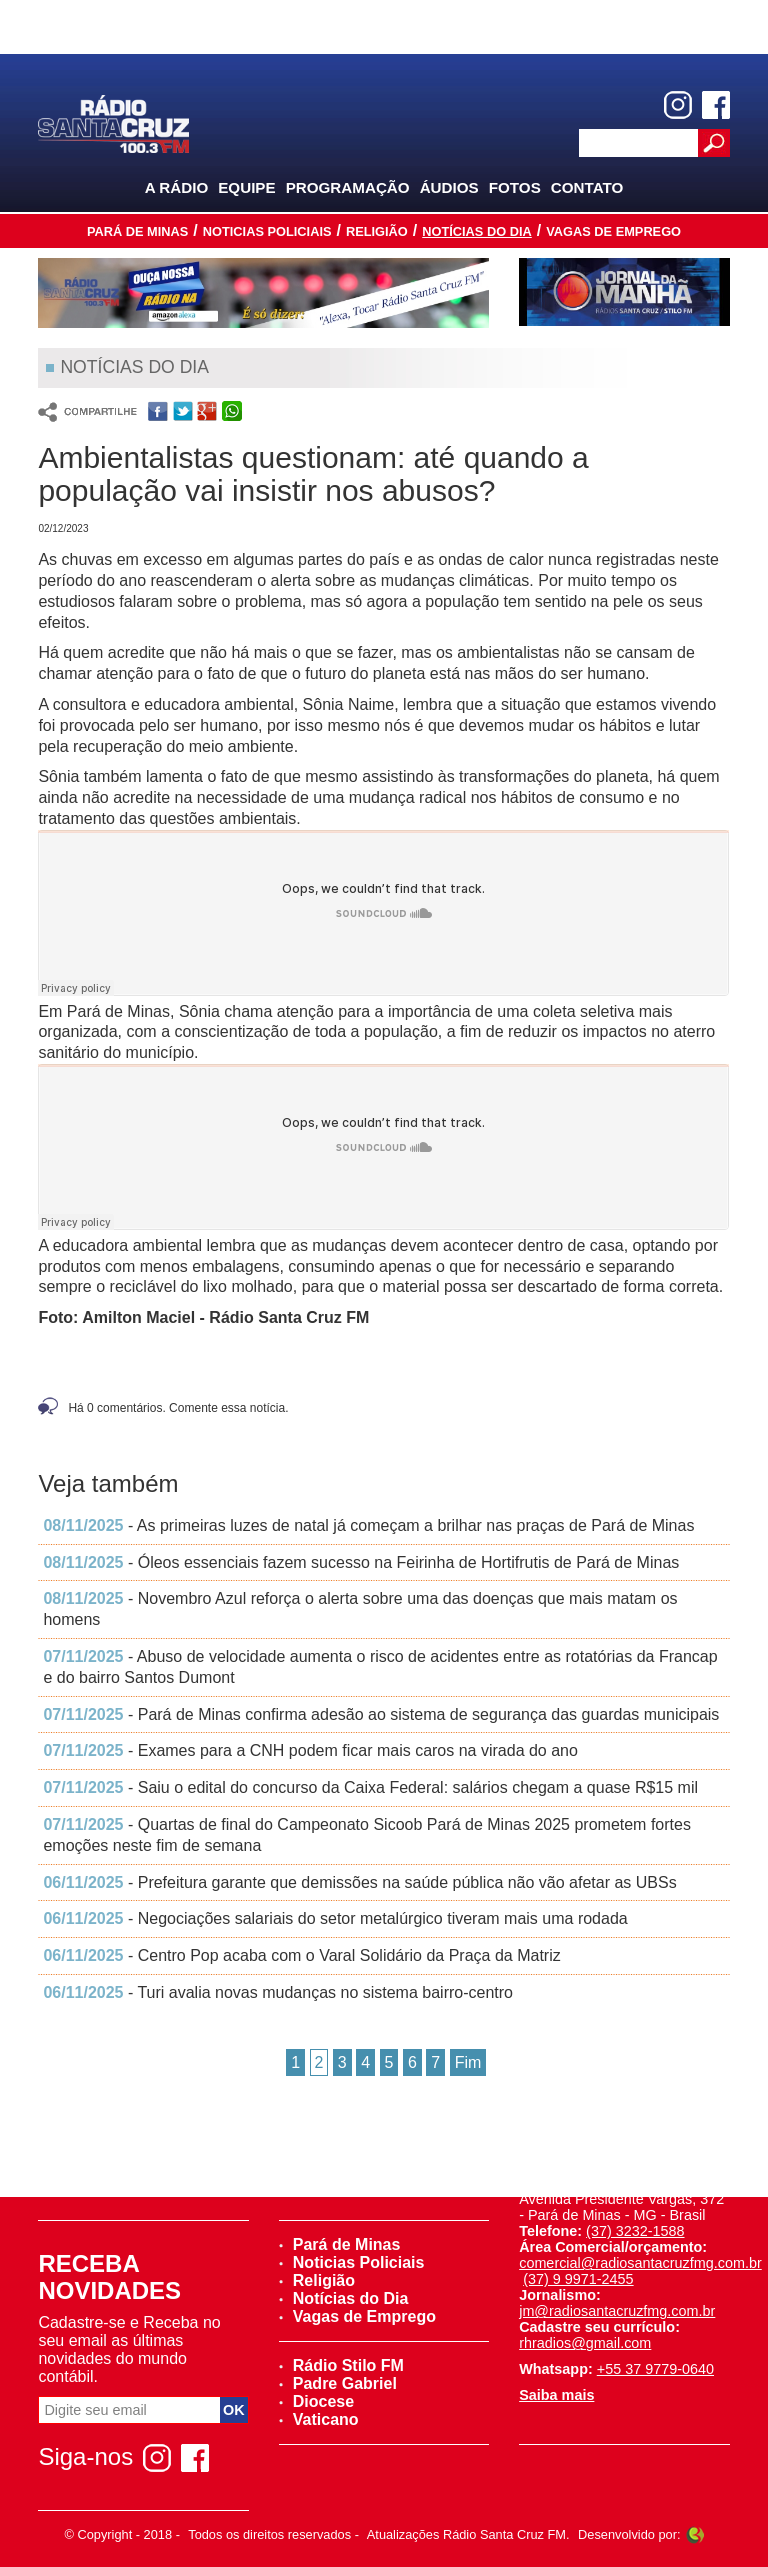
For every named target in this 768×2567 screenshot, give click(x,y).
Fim (468, 2062)
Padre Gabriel (338, 2383)
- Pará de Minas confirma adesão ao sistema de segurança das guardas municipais (381, 1714)
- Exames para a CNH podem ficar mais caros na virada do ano (310, 1750)
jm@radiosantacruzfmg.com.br (617, 2311)
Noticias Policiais (267, 231)
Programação (348, 187)
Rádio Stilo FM (341, 2365)
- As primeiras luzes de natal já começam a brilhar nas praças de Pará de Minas (368, 1525)
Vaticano (319, 2419)
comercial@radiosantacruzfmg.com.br (640, 2263)
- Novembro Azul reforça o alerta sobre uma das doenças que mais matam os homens (360, 1609)
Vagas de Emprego (613, 231)
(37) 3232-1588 (635, 2231)
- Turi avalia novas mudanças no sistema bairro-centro (278, 1992)
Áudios (449, 187)
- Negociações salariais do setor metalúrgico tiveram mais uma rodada (335, 1918)
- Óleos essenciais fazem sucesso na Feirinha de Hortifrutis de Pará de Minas (361, 1562)
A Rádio (177, 187)
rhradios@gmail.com (585, 2343)
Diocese (316, 2401)
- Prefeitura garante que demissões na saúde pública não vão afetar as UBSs (359, 1882)
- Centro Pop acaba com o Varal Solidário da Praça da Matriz (301, 1955)
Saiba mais (556, 2395)
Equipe (246, 187)
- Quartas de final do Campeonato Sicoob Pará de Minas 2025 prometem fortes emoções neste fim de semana (367, 1835)
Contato (587, 187)
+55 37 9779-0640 (655, 2369)
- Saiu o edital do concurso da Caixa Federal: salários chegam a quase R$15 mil (370, 1787)
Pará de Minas (137, 231)
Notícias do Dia (477, 231)
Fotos (515, 187)
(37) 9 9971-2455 (578, 2279)
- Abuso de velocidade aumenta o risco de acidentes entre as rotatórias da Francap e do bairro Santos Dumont (380, 1667)
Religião (377, 231)
